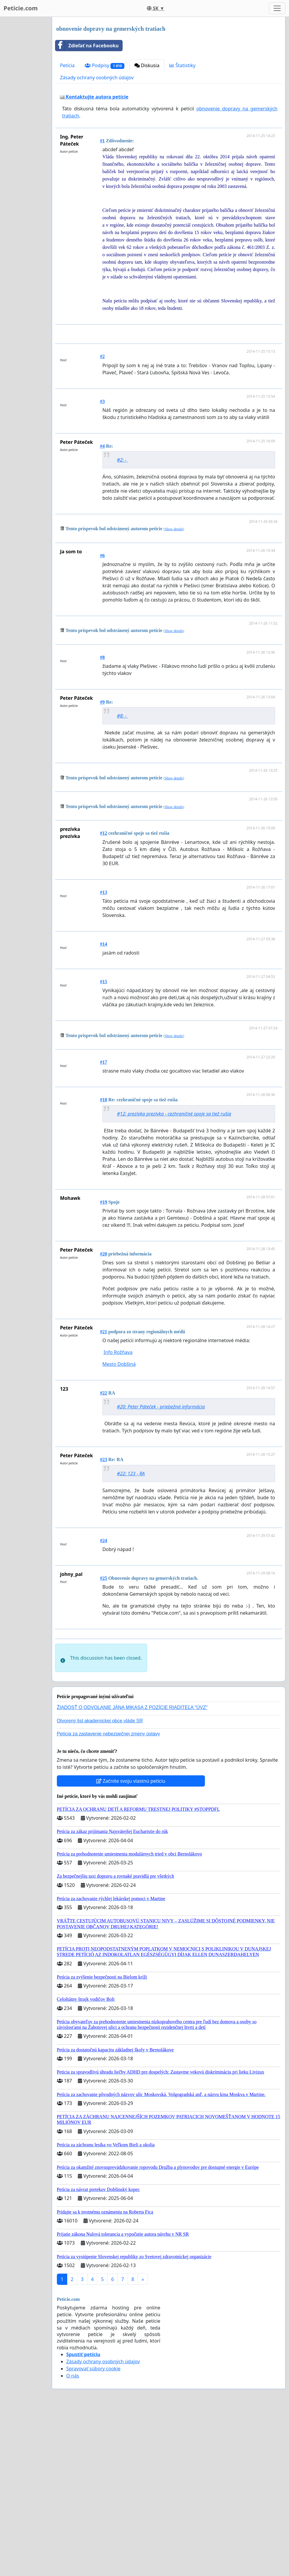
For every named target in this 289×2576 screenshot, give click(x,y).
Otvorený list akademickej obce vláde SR (100, 1803)
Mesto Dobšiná (119, 1364)
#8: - (122, 715)
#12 (103, 833)
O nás (72, 2458)
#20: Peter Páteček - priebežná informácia (161, 1406)
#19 (103, 1202)
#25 (103, 1578)
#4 (102, 446)
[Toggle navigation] (277, 8)
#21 (103, 1331)
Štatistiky (182, 65)
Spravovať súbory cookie (93, 2451)
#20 (103, 1253)
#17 (103, 1062)
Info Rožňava (118, 1352)
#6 (102, 555)
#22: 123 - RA (131, 1473)
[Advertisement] (169, 1675)
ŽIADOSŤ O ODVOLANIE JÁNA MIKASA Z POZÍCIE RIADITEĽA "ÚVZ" (132, 1790)
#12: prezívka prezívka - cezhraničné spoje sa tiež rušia (174, 1113)
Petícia (67, 65)
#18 (103, 1099)
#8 (102, 657)
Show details (174, 529)
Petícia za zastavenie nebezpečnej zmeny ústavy (108, 1816)
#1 (102, 140)
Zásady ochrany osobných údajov (97, 77)
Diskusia (147, 65)
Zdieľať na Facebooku (87, 45)
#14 (103, 944)
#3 (102, 401)
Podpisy (104, 65)
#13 (103, 892)
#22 (103, 1392)
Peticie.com (21, 8)
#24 (103, 1540)
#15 (103, 981)
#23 (103, 1459)
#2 (102, 356)
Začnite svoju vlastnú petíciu (131, 1864)
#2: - (122, 460)
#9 (102, 702)
